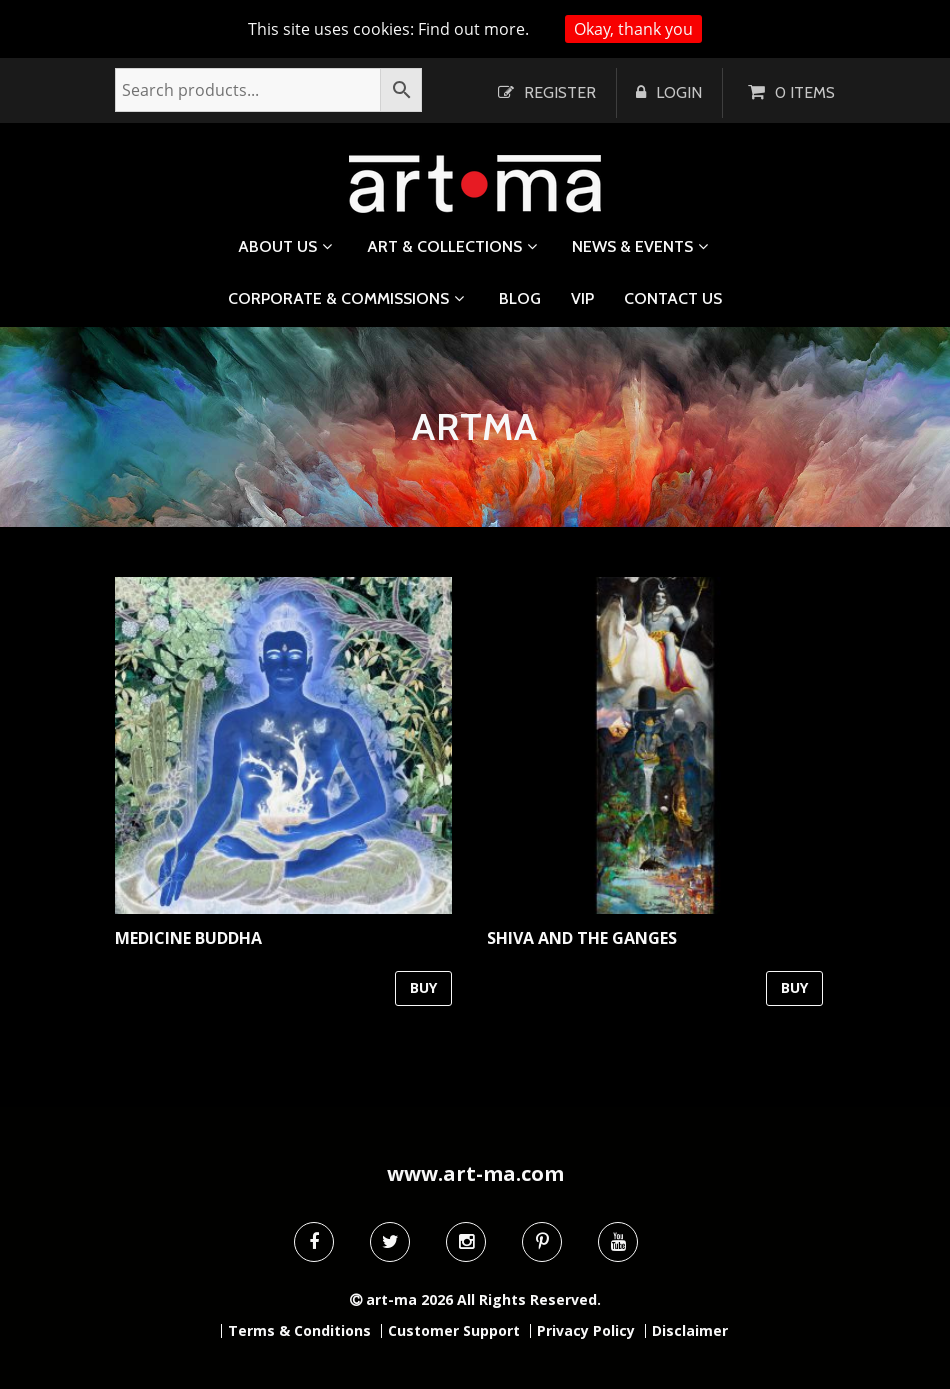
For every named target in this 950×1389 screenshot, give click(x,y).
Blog (520, 299)
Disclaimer (690, 1331)
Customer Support (454, 1331)
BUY (423, 987)
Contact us (673, 299)
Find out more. (473, 29)
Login (679, 92)
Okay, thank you (633, 29)
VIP (582, 299)
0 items (805, 92)
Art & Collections (444, 246)
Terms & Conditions (299, 1331)
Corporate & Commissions (338, 298)
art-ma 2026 (409, 1299)
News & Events (632, 246)
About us (277, 246)
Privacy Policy (586, 1331)
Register (560, 92)
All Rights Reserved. (529, 1299)
